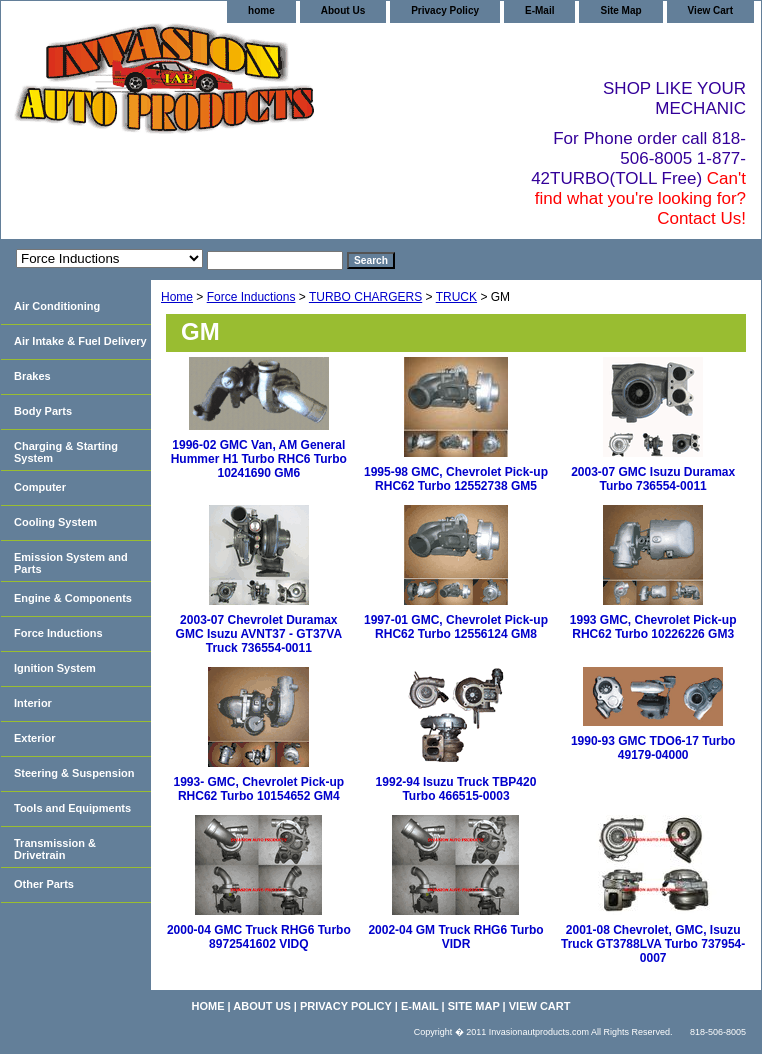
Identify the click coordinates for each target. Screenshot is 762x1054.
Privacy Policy (445, 10)
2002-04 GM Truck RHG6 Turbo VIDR (455, 937)
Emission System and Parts (71, 563)
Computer (40, 487)
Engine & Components (73, 598)
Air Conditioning (57, 306)
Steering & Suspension (74, 773)
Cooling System (55, 522)
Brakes (32, 376)
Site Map (620, 10)
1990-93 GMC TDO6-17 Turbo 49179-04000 (653, 748)
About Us (343, 10)
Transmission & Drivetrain (55, 849)
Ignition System (55, 668)
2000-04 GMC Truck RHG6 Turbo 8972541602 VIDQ (259, 937)
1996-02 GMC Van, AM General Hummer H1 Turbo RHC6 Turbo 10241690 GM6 (259, 459)
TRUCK (456, 297)
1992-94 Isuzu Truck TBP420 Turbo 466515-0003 (456, 789)
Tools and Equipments (72, 808)
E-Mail (539, 10)
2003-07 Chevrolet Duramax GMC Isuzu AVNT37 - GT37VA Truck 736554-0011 (259, 634)
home (261, 10)
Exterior (35, 738)
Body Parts (43, 411)
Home (177, 297)
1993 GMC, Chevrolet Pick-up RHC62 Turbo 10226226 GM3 (653, 627)
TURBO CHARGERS (365, 297)
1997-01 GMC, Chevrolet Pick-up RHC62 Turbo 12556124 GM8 (456, 627)
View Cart (710, 10)
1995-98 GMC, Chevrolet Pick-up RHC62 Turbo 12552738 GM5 (456, 479)
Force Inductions (251, 297)
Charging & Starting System (66, 452)
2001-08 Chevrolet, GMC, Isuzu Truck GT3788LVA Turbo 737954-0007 (653, 944)
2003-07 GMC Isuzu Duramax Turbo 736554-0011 (653, 479)
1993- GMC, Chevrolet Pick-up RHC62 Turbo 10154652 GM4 (258, 789)
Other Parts (44, 884)
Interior (33, 703)
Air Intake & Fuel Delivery (80, 341)
